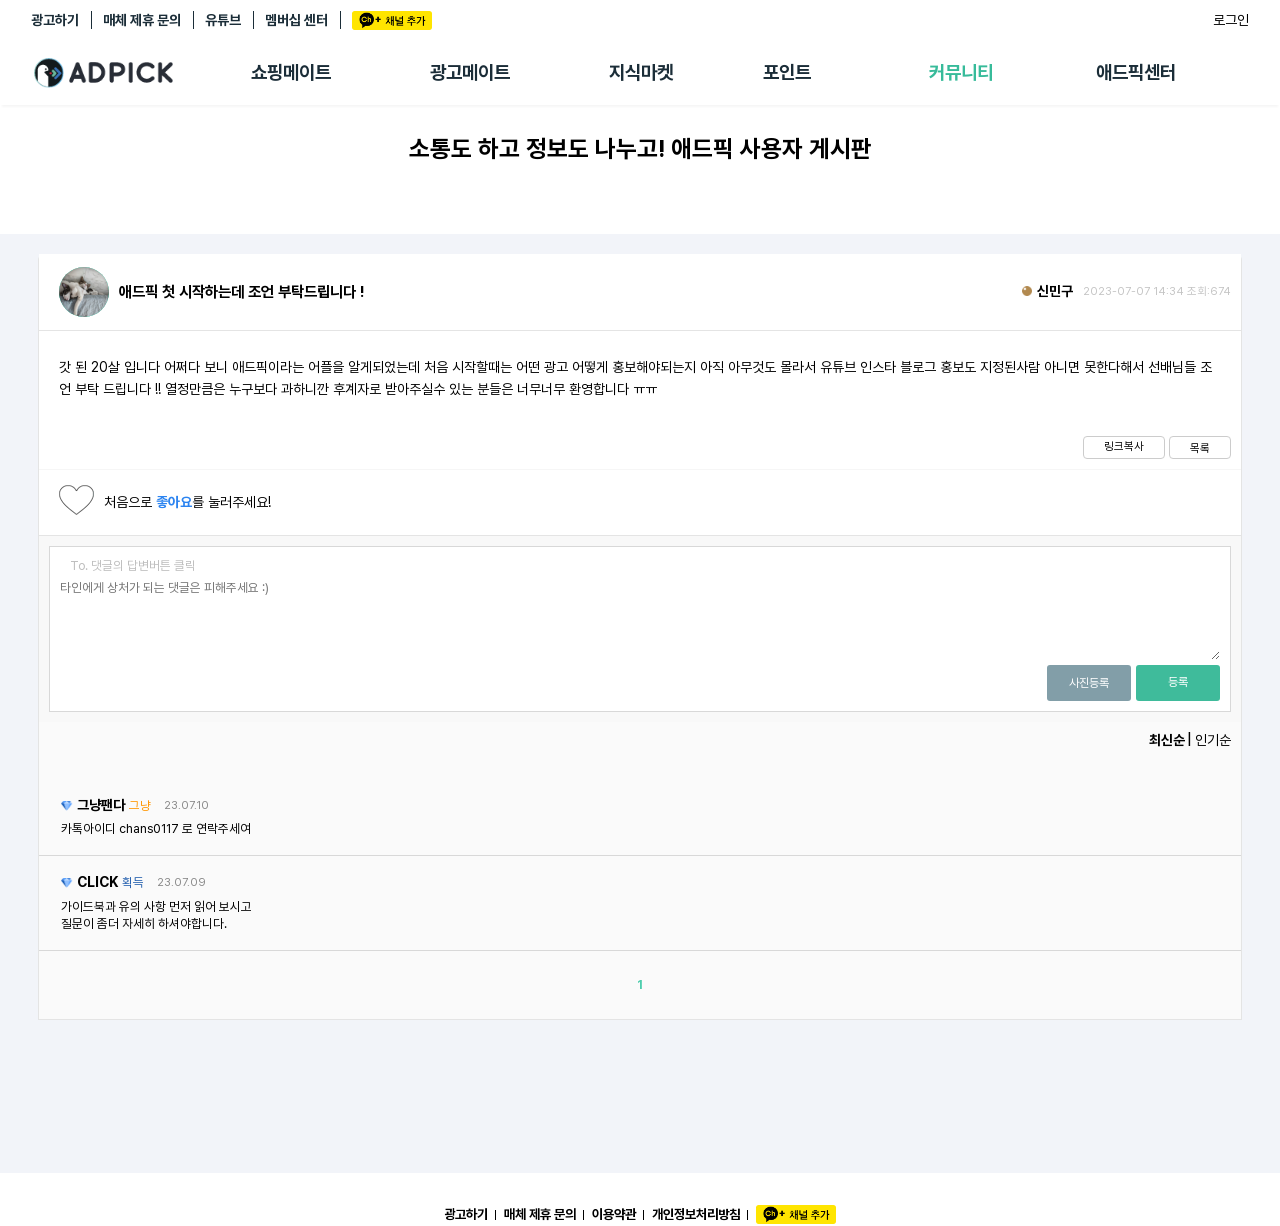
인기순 (1213, 740)
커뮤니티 (961, 72)
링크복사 (1124, 446)
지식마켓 (641, 72)
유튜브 (223, 20)
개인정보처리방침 (696, 1214)
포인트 (787, 72)
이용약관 (614, 1214)
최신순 (1167, 740)
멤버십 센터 (296, 20)
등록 (1178, 682)
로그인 (1231, 20)
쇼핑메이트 (291, 72)
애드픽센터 (1136, 72)
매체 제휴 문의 (142, 20)
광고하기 (55, 20)
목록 (1200, 448)
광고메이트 (470, 72)
